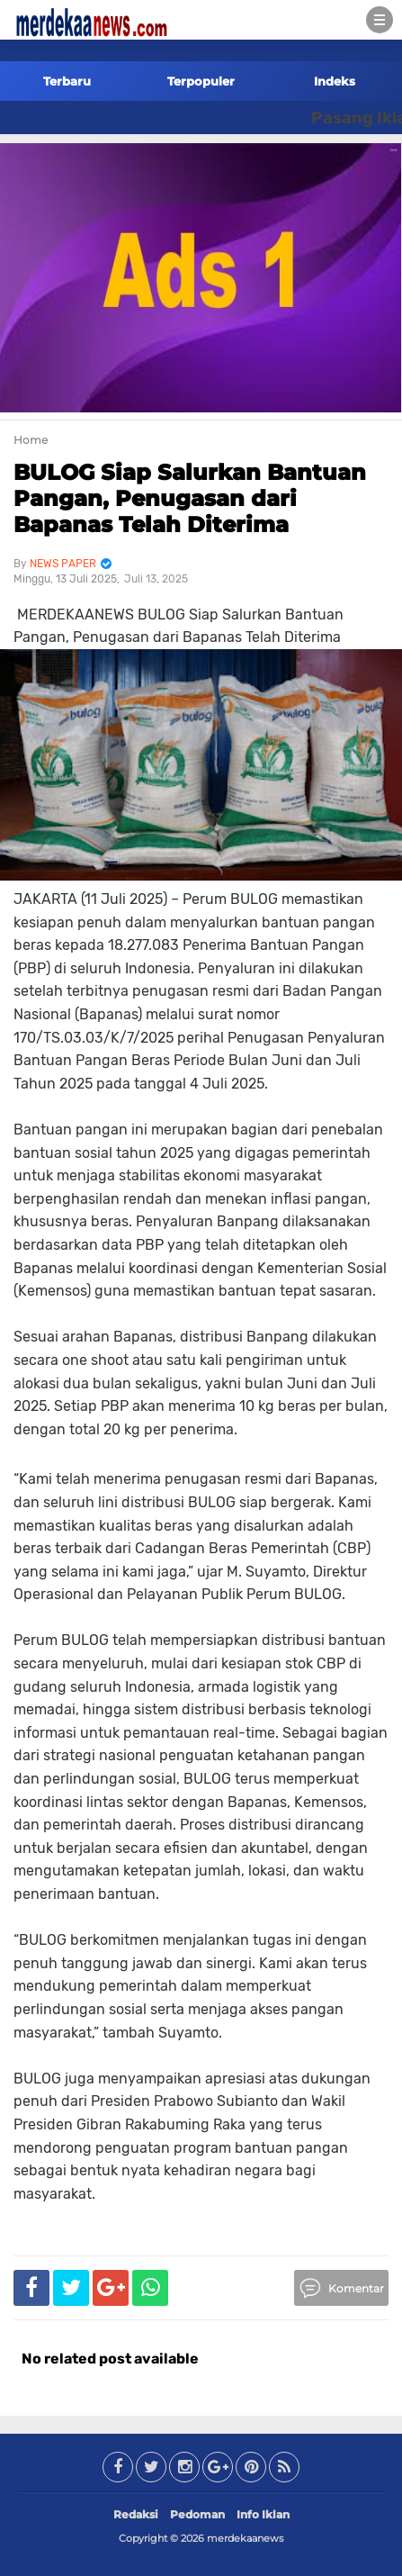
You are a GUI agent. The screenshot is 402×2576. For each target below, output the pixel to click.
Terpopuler (201, 81)
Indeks (334, 81)
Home (30, 440)
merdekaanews (245, 2538)
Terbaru (67, 81)
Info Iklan (263, 2514)
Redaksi (135, 2514)
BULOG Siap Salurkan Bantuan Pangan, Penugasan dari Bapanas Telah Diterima (189, 498)
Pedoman (197, 2514)
